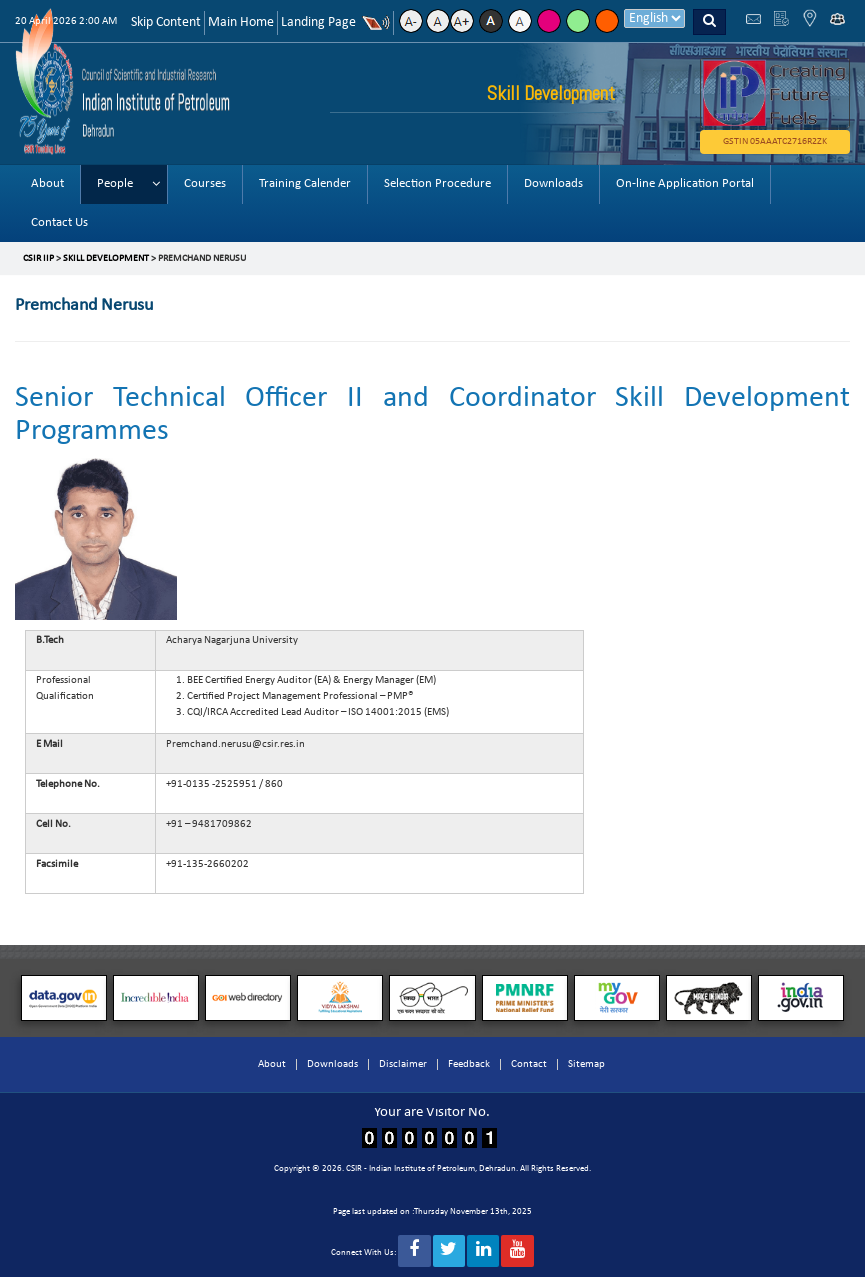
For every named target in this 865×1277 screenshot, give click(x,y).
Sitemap (586, 1064)
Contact (529, 1064)
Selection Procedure (437, 183)
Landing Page (318, 22)
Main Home (241, 22)
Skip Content (166, 22)
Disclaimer (403, 1064)
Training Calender (305, 183)
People (115, 183)
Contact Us (59, 222)
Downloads (553, 183)
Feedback (469, 1064)
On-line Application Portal (685, 183)
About (47, 183)
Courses (205, 183)
